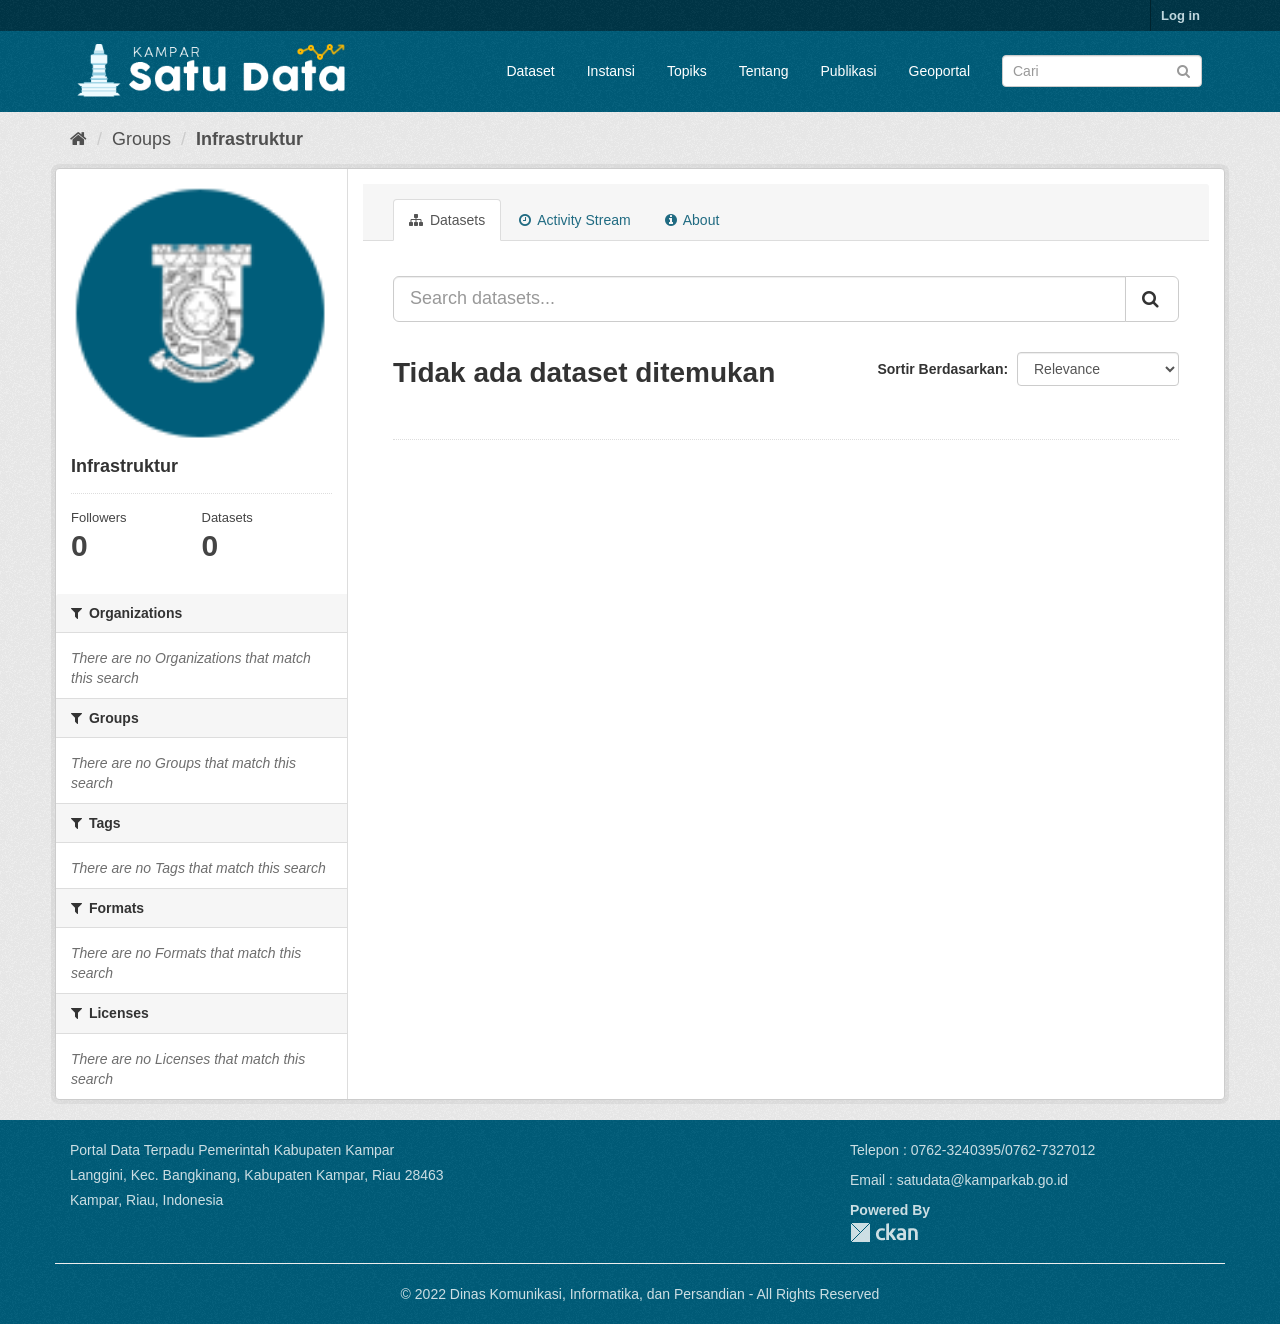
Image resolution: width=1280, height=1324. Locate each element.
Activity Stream (574, 220)
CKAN (884, 1232)
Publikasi (848, 71)
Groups (141, 139)
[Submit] (1183, 69)
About (692, 220)
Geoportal (939, 71)
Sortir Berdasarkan (940, 369)
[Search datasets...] (759, 299)
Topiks (687, 71)
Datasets (447, 220)
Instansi (611, 71)
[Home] (78, 139)
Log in (1180, 15)
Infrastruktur (249, 139)
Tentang (764, 71)
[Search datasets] (1102, 71)
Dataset (530, 71)
